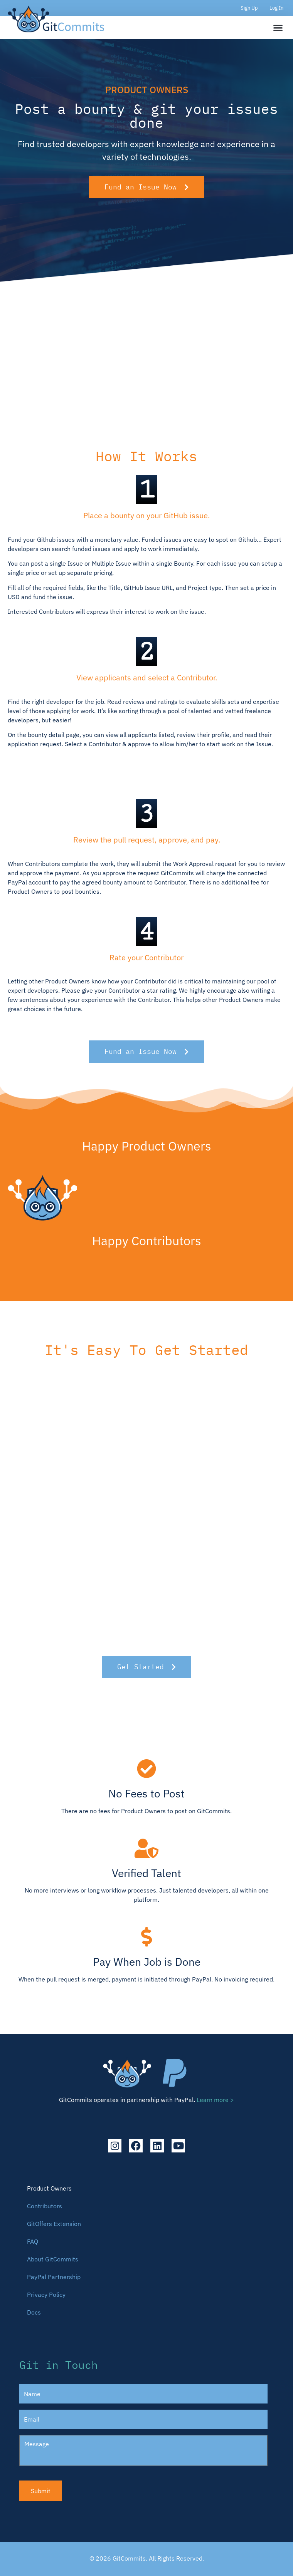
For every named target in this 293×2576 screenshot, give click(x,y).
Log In (276, 8)
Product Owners (49, 2188)
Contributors (44, 2206)
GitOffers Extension (54, 2224)
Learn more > (215, 2100)
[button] (277, 27)
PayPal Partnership (54, 2277)
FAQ (32, 2241)
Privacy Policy (46, 2294)
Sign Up (249, 8)
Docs (34, 2312)
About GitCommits (52, 2259)
